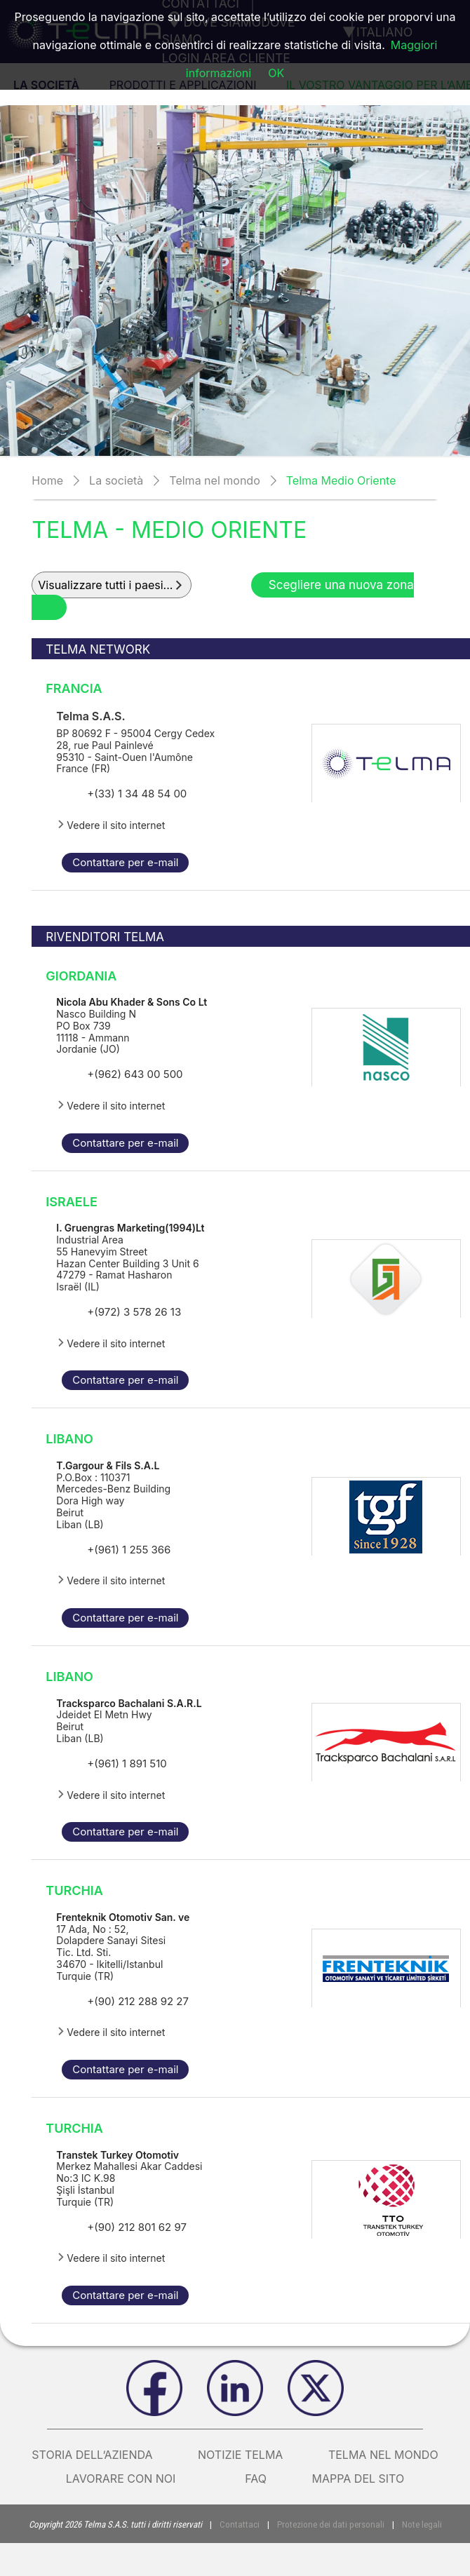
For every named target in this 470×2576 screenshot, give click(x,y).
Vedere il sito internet (110, 825)
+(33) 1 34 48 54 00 (137, 793)
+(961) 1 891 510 (126, 1763)
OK (276, 73)
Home (47, 480)
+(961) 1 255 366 (128, 1549)
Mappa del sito (358, 2479)
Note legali (419, 2524)
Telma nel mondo (214, 480)
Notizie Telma (240, 2455)
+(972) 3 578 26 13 (134, 1312)
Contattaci (241, 2524)
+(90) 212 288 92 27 (138, 2001)
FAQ (256, 2479)
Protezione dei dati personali (330, 2524)
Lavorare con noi (133, 2479)
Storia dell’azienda (92, 2455)
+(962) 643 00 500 (134, 1074)
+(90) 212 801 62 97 (137, 2227)
